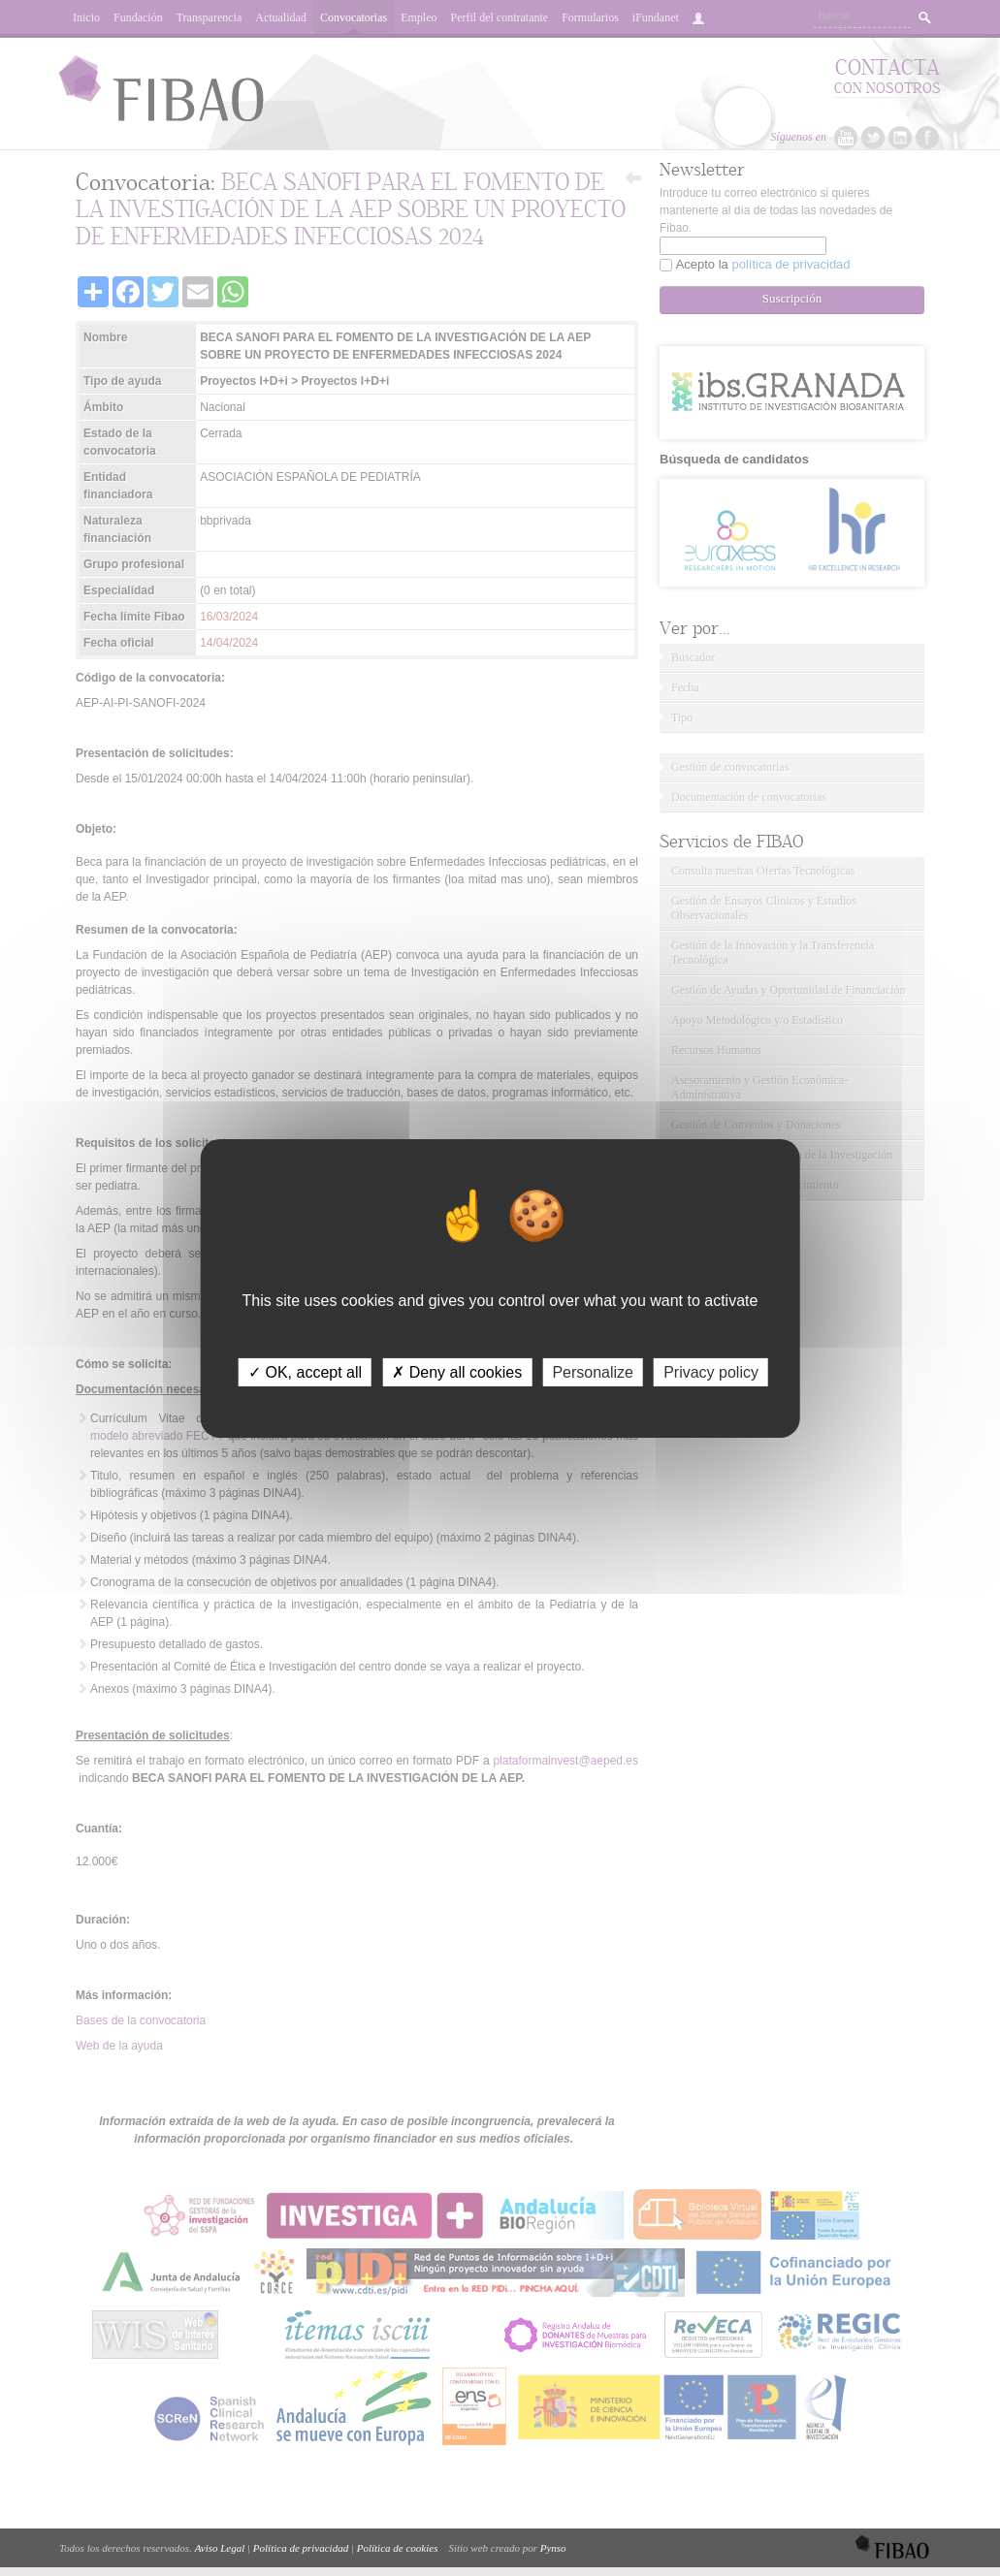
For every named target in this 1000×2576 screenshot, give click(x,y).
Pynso (553, 2548)
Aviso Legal (220, 2548)
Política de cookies (397, 2548)
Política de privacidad (300, 2548)
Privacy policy (710, 1371)
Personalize (592, 1371)
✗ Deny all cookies (457, 1371)
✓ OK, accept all (305, 1371)
